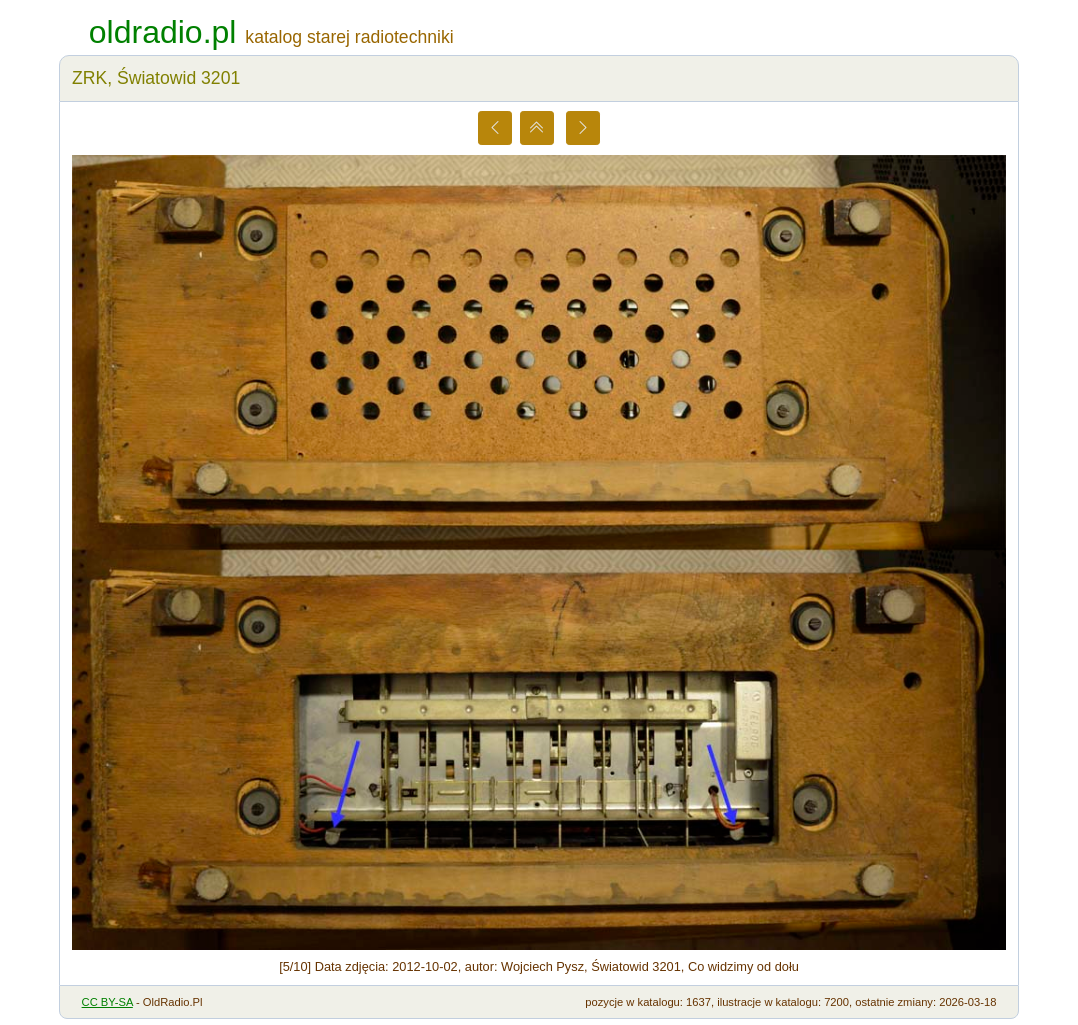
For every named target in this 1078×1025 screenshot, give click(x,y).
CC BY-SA (107, 1002)
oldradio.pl (163, 32)
